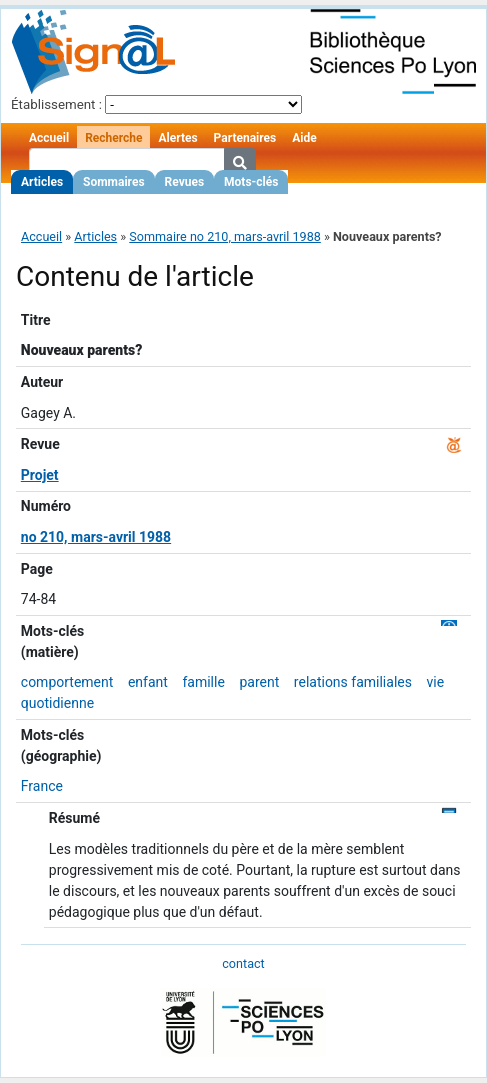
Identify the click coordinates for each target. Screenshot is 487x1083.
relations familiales (353, 682)
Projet (40, 475)
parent (259, 682)
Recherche (113, 138)
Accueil (49, 138)
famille (203, 682)
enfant (148, 682)
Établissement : (56, 104)
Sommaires (113, 182)
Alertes (177, 138)
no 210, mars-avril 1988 (96, 537)
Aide (304, 138)
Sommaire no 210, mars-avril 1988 (225, 236)
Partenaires (245, 138)
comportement (67, 682)
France (42, 786)
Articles (42, 182)
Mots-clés (251, 182)
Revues (185, 182)
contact (243, 963)
